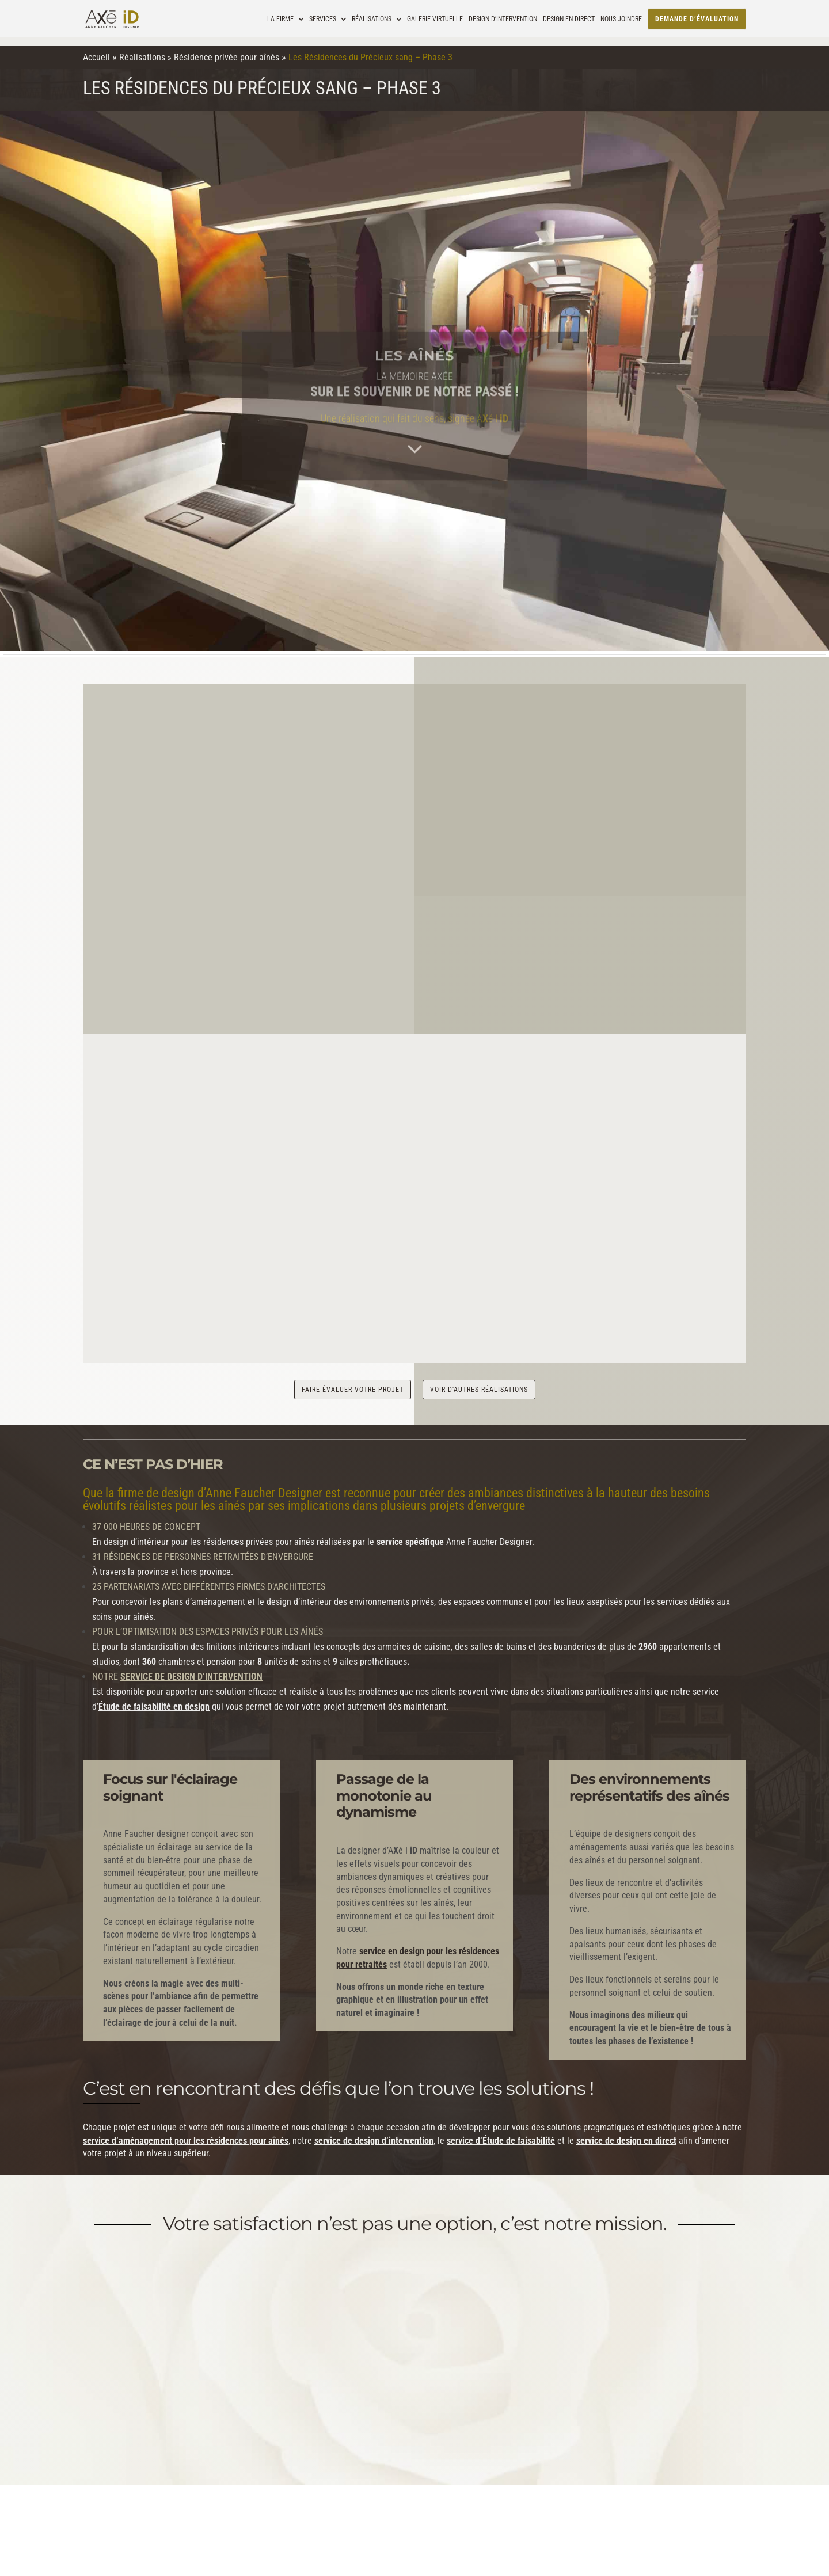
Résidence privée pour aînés (226, 57)
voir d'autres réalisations (479, 1383)
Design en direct (569, 19)
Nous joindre (621, 19)
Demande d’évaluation (697, 19)
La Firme (280, 19)
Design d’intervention (503, 19)
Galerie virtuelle (435, 19)
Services (322, 19)
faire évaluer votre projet (353, 1383)
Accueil (96, 57)
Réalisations (371, 19)
